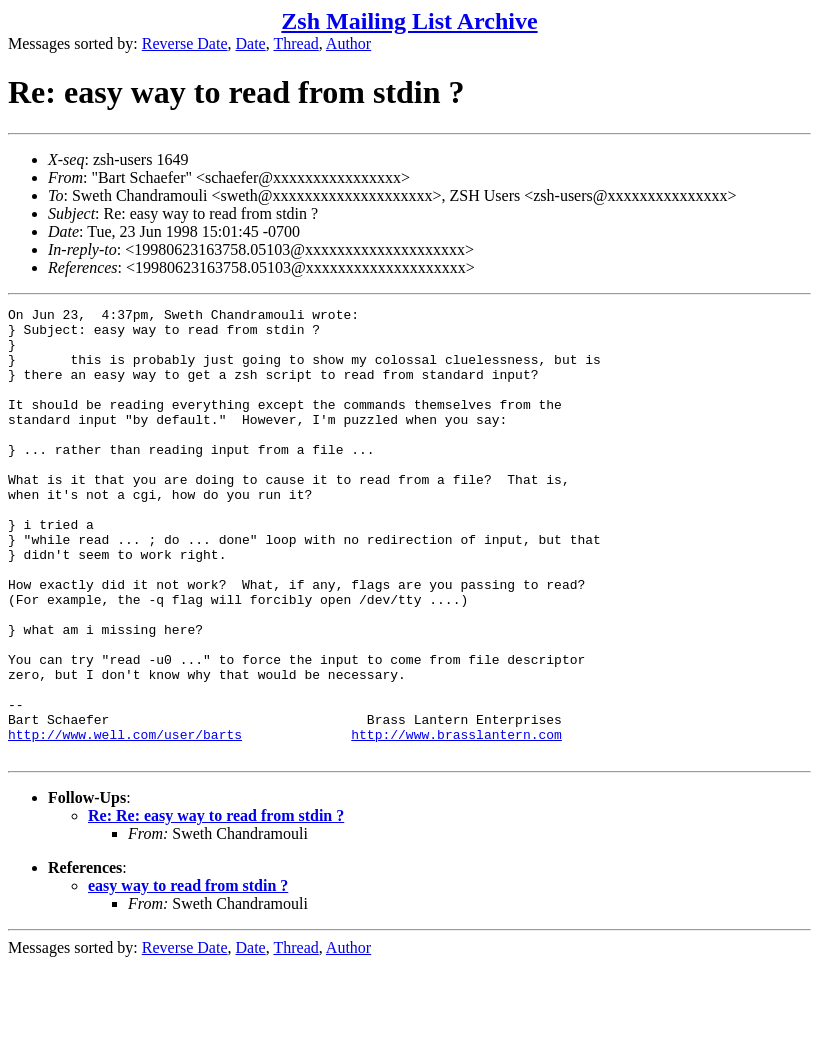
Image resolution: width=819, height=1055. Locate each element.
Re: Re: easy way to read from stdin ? (216, 905)
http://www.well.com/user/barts (125, 821)
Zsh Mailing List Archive (409, 21)
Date (251, 43)
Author (348, 43)
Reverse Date (185, 43)
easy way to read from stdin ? (188, 975)
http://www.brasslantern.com (456, 821)
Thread (295, 43)
